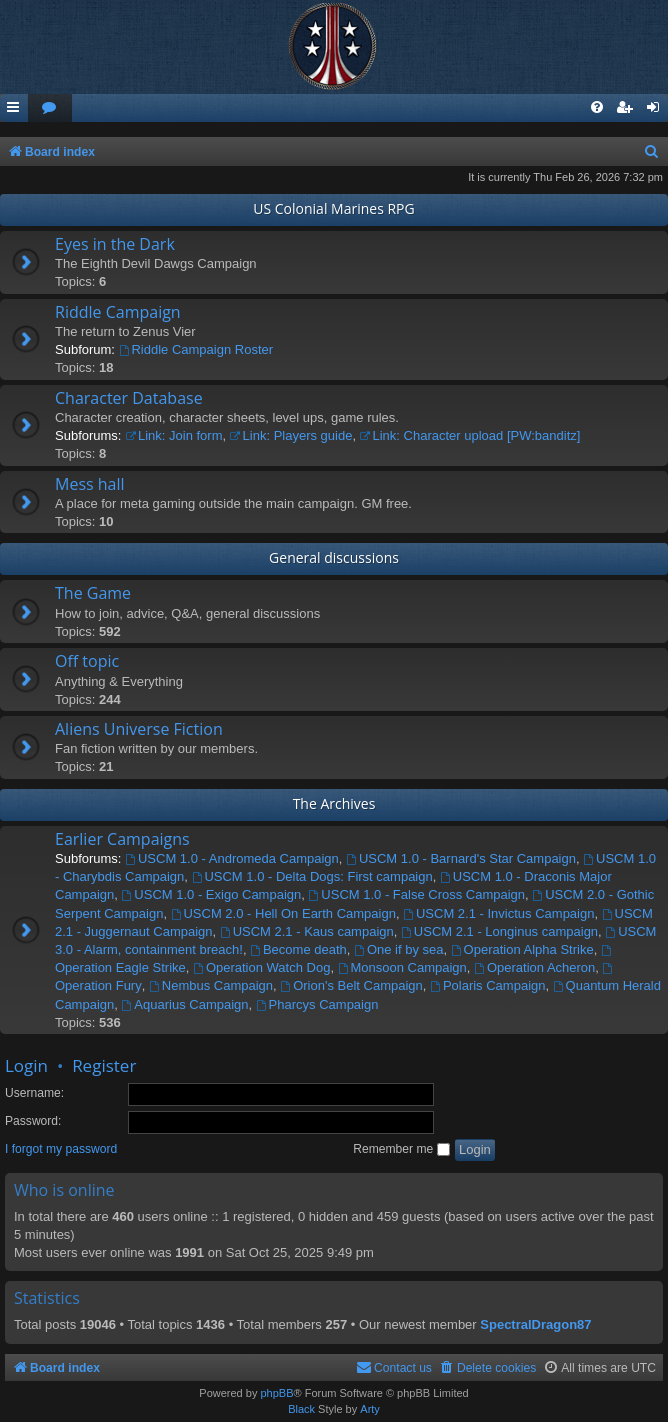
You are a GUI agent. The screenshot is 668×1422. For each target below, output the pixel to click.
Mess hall (90, 484)
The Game (93, 593)
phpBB (276, 1393)
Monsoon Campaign (402, 967)
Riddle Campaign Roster (196, 349)
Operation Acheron (534, 967)
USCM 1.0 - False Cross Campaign (416, 894)
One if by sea (398, 949)
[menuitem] (50, 108)
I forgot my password (61, 1149)
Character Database (129, 398)
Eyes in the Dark (115, 244)
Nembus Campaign (211, 985)
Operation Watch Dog (261, 967)
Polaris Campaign (487, 985)
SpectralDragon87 (535, 1324)
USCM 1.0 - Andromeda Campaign (232, 858)
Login (26, 1065)
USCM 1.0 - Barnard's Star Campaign (461, 858)
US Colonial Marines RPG (333, 208)
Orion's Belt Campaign (351, 985)
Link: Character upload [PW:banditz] (470, 435)
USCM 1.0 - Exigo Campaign (212, 894)
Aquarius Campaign (185, 1004)
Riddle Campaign (118, 312)
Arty (370, 1409)
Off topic (87, 661)
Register (104, 1065)
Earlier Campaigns (122, 839)
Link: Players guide (291, 435)
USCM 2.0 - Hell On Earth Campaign (283, 913)
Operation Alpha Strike (522, 949)
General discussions (334, 557)
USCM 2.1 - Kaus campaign (307, 931)
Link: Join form (173, 435)
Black (301, 1409)
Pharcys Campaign (317, 1004)
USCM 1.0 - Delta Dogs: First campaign (312, 876)
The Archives (334, 803)
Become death (298, 949)
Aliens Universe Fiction (139, 729)
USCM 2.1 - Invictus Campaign (498, 913)
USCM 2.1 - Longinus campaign (499, 931)
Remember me (401, 1149)
